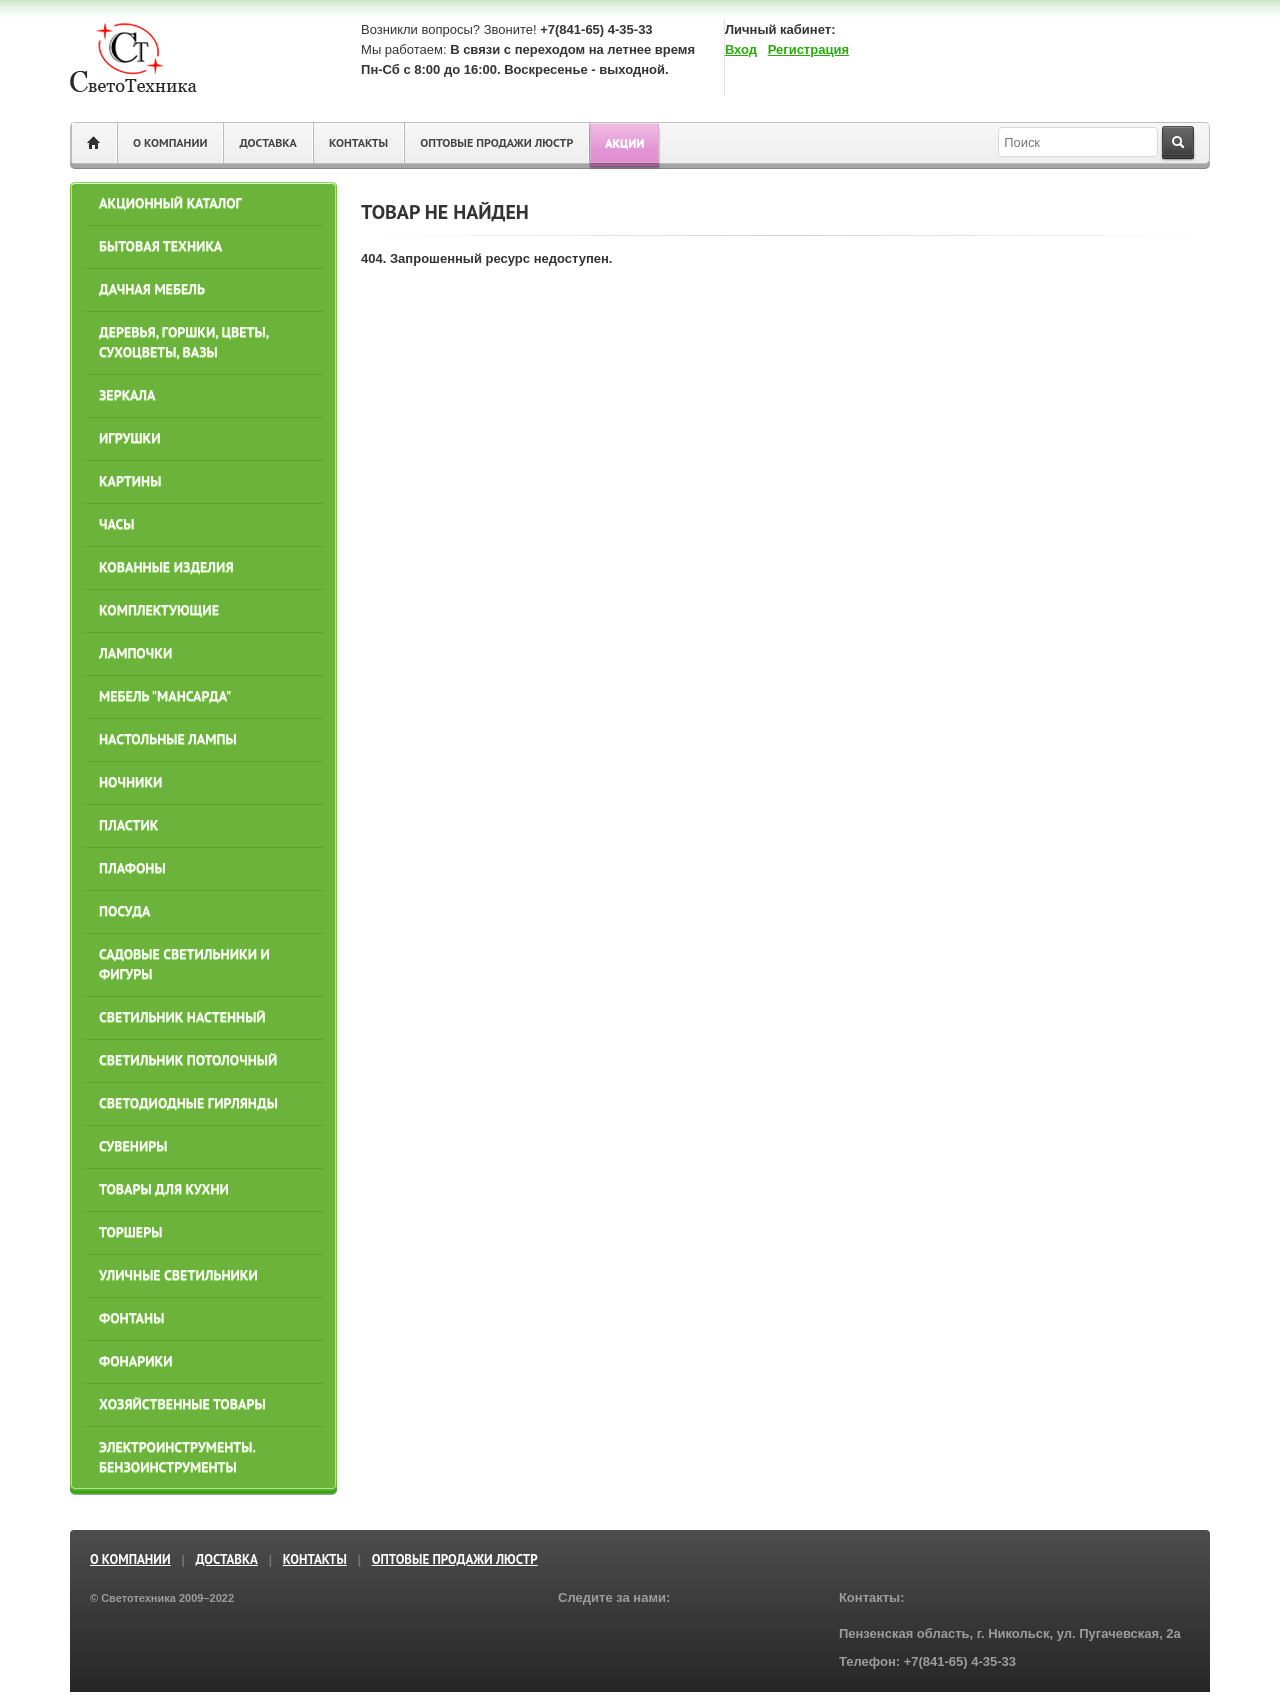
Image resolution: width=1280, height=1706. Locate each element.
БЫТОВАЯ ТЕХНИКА (160, 246)
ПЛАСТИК (128, 825)
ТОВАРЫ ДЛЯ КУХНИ (164, 1189)
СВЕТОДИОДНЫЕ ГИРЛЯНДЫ (188, 1103)
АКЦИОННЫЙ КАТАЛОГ (170, 203)
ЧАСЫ (117, 524)
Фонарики (136, 1361)
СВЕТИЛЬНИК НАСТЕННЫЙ (182, 1017)
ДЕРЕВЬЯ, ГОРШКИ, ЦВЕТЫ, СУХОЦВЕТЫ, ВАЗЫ (183, 342)
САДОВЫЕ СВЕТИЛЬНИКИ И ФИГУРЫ (184, 964)
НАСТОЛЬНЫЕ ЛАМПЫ (168, 739)
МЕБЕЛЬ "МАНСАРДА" (165, 696)
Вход (741, 49)
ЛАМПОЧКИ (135, 653)
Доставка (267, 142)
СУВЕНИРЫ (133, 1146)
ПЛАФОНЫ (132, 868)
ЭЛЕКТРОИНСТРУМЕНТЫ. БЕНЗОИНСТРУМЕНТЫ (177, 1457)
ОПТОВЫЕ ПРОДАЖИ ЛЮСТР (496, 142)
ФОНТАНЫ (131, 1318)
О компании (170, 142)
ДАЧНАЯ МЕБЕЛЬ (152, 289)
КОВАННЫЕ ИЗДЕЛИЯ (166, 567)
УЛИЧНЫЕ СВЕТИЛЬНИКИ (178, 1275)
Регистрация (808, 49)
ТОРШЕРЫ (130, 1232)
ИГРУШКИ (129, 438)
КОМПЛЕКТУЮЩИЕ (159, 610)
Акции (624, 142)
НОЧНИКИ (130, 782)
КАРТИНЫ (130, 481)
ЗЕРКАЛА (127, 395)
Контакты (358, 142)
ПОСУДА (124, 911)
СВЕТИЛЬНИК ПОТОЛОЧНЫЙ (188, 1060)
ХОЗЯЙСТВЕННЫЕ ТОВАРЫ (182, 1404)
